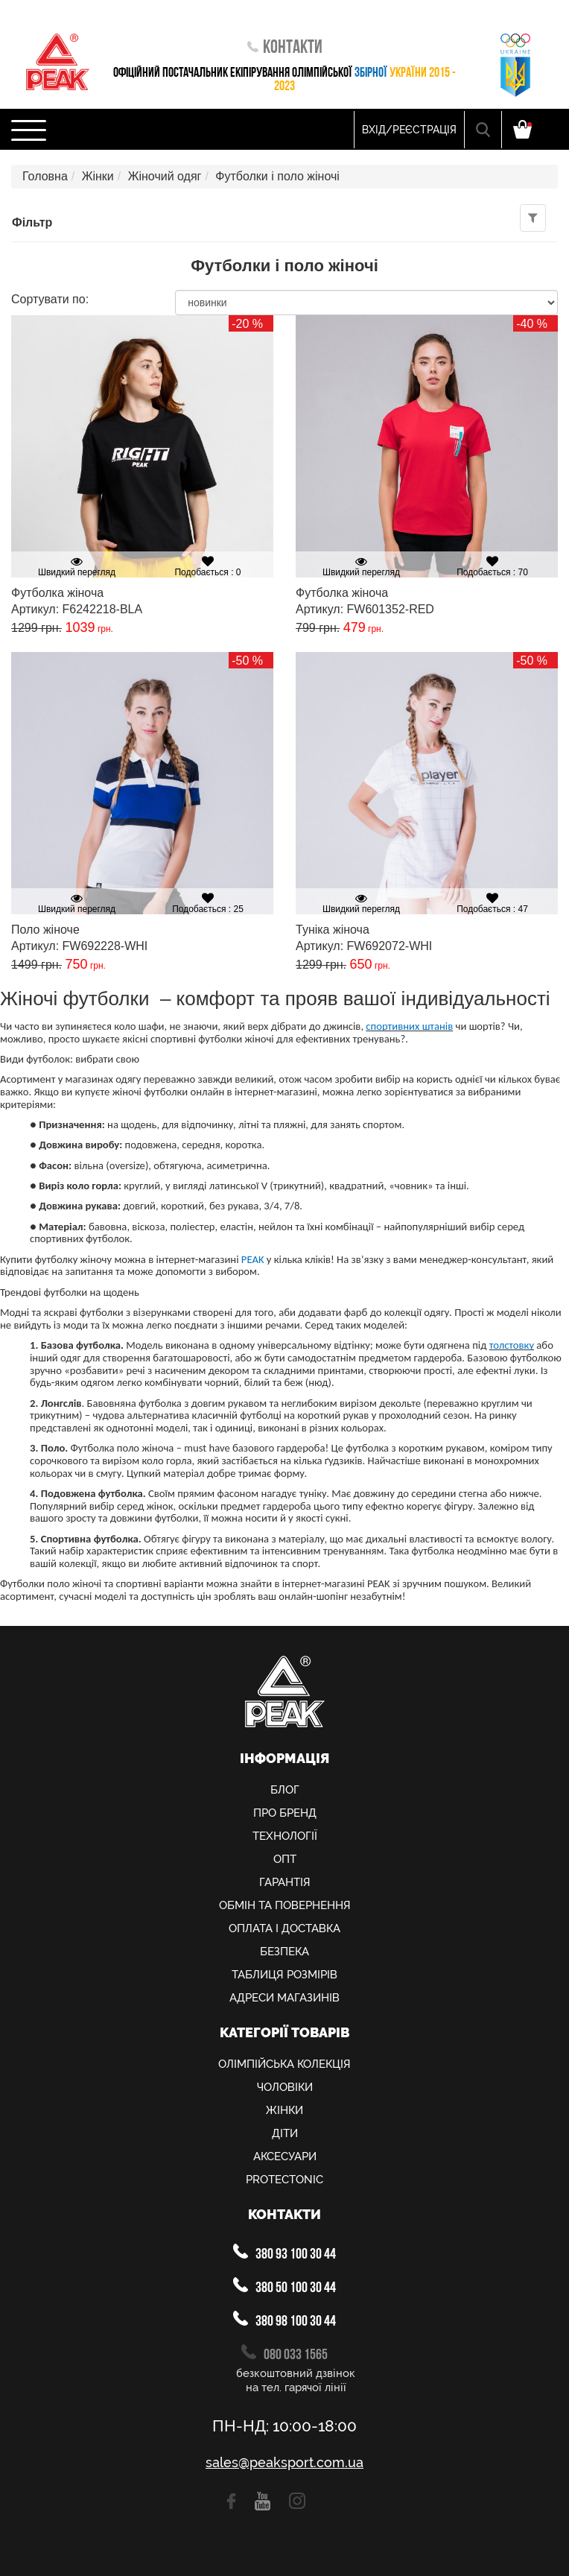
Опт (284, 1859)
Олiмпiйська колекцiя (284, 2064)
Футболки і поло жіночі (277, 176)
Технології (284, 1836)
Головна (45, 176)
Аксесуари (285, 2156)
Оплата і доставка (284, 1928)
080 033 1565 (284, 2353)
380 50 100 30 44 (284, 2286)
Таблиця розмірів (284, 1974)
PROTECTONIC (284, 2179)
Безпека (284, 1951)
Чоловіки (285, 2087)
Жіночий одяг (165, 176)
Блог (284, 1790)
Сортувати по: (50, 300)
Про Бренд (285, 1813)
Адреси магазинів (284, 1997)
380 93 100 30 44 (284, 2253)
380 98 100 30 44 (284, 2320)
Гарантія (285, 1882)
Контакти (284, 48)
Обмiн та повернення (285, 1905)
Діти (285, 2133)
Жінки (98, 176)
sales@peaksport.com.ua (284, 2462)
